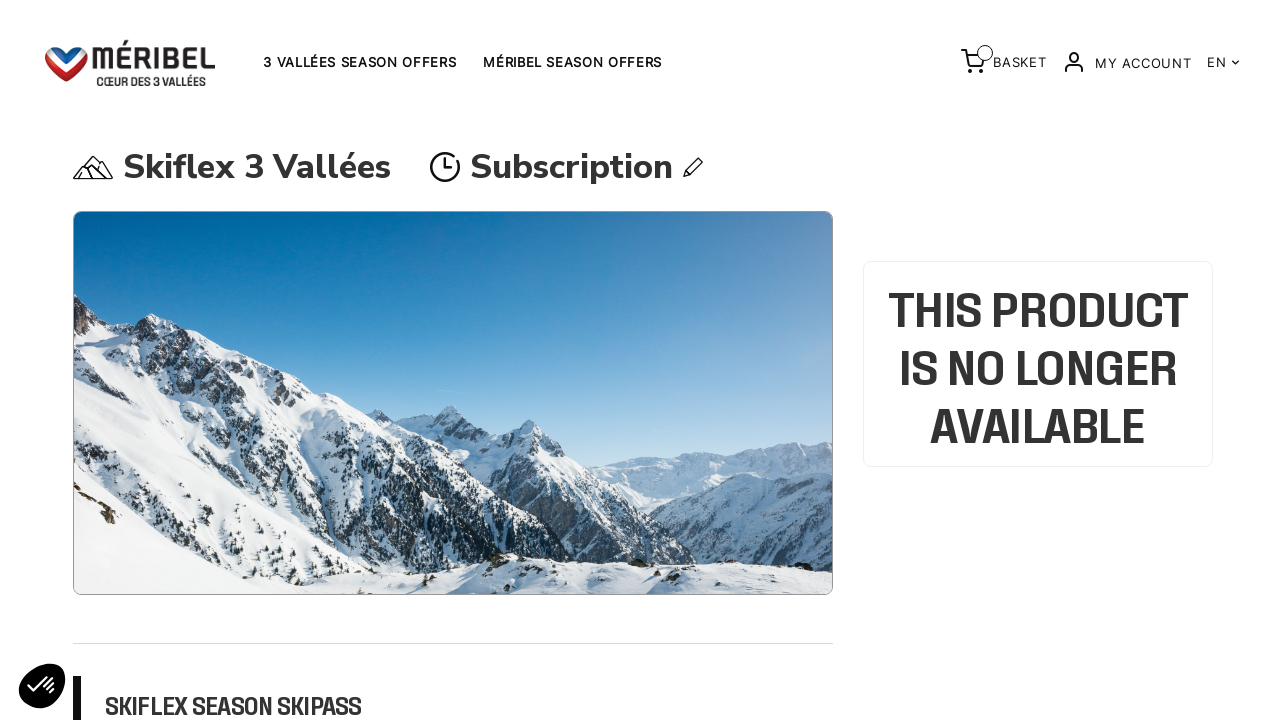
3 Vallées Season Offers (359, 62)
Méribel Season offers (572, 62)
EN (1223, 62)
